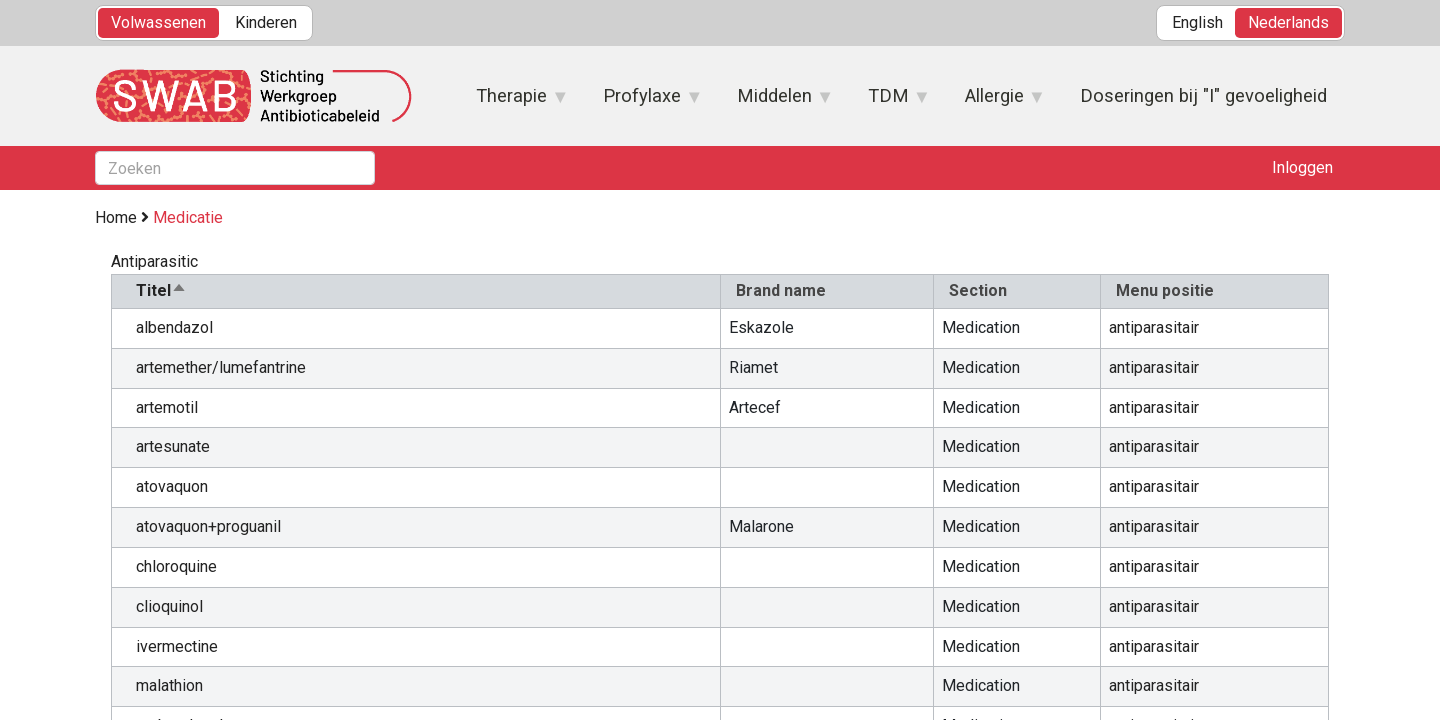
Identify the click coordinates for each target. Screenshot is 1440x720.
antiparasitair (1154, 327)
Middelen (775, 102)
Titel (161, 290)
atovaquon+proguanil (208, 526)
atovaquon (172, 486)
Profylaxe (643, 102)
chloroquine (176, 566)
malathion (169, 685)
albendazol (174, 327)
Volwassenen (158, 22)
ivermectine (177, 646)
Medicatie (188, 217)
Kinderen (266, 22)
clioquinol (169, 606)
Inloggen (1302, 167)
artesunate (173, 446)
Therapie (512, 102)
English (1197, 22)
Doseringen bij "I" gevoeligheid (1203, 95)
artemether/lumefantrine (221, 367)
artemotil (167, 407)
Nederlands (1288, 22)
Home (116, 217)
